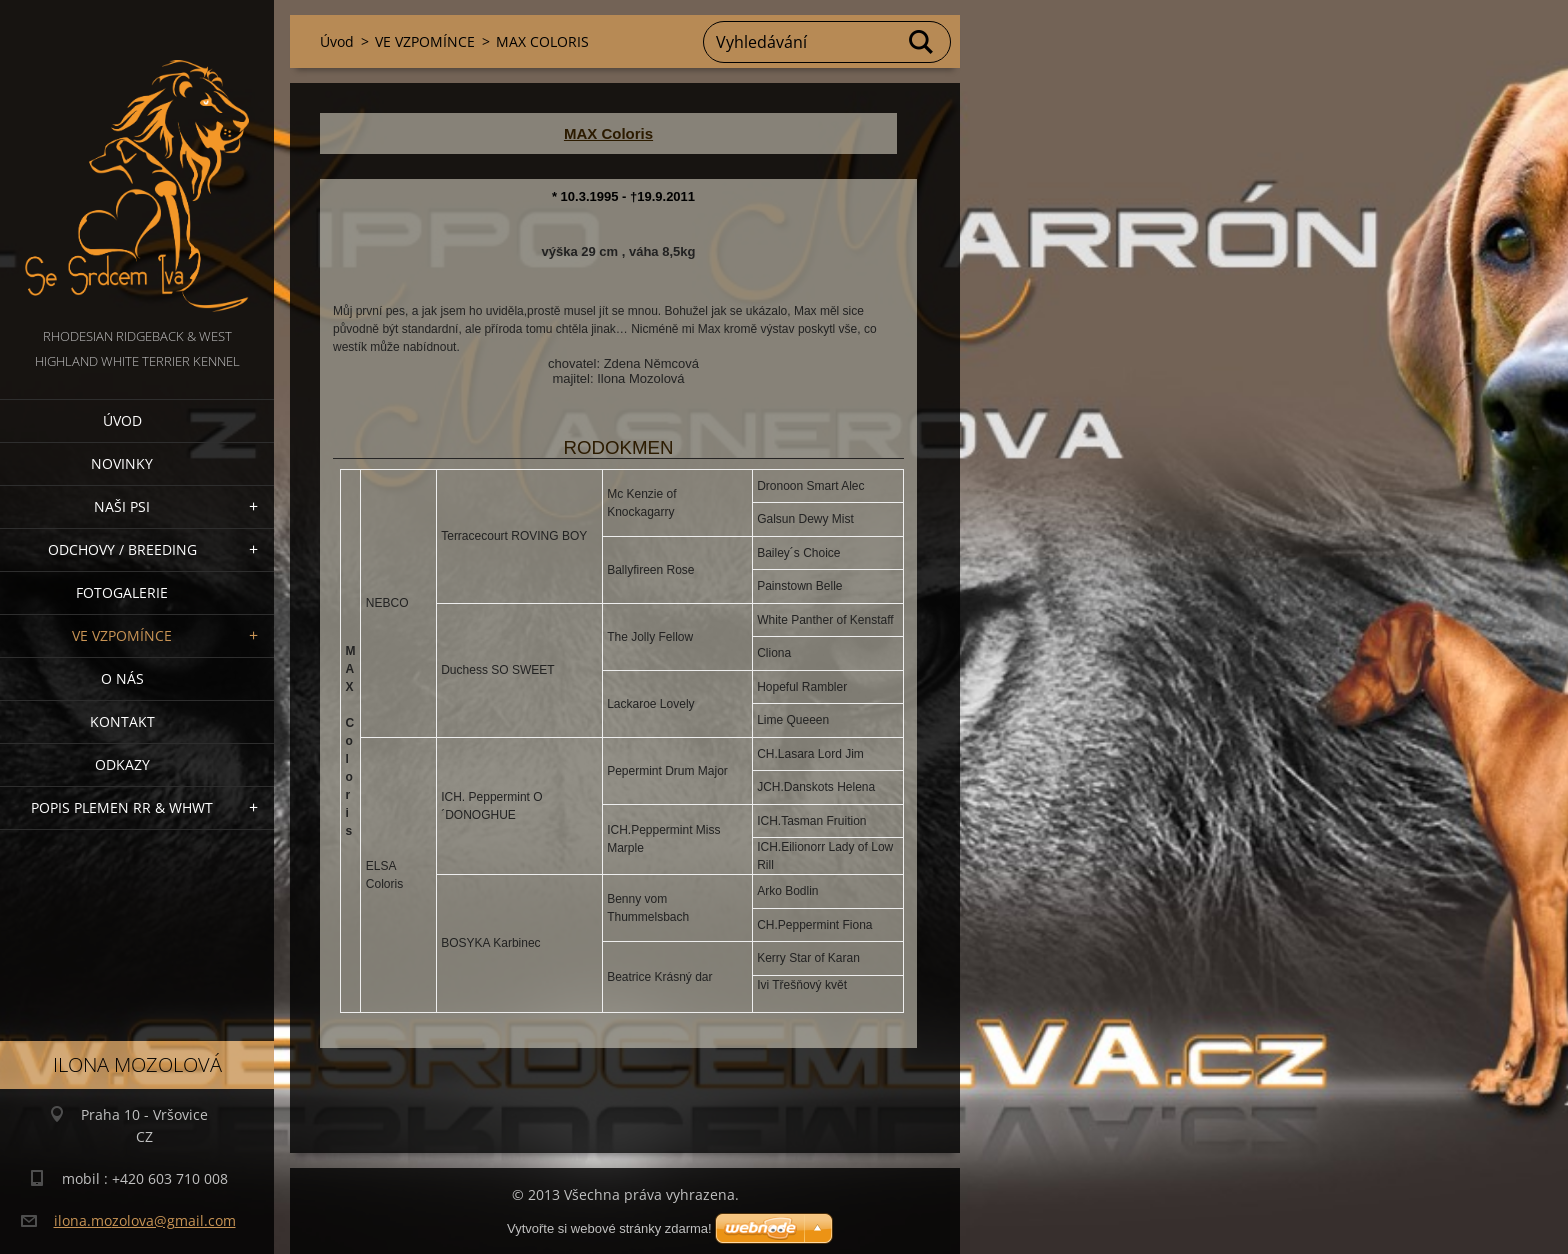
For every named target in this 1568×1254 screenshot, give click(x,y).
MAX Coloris (608, 133)
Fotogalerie (122, 592)
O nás (122, 678)
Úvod (122, 420)
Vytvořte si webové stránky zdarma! (609, 1228)
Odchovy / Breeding (122, 549)
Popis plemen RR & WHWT (122, 807)
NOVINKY (122, 463)
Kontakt (122, 721)
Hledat (922, 42)
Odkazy (122, 764)
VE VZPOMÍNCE (122, 635)
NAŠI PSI (122, 506)
